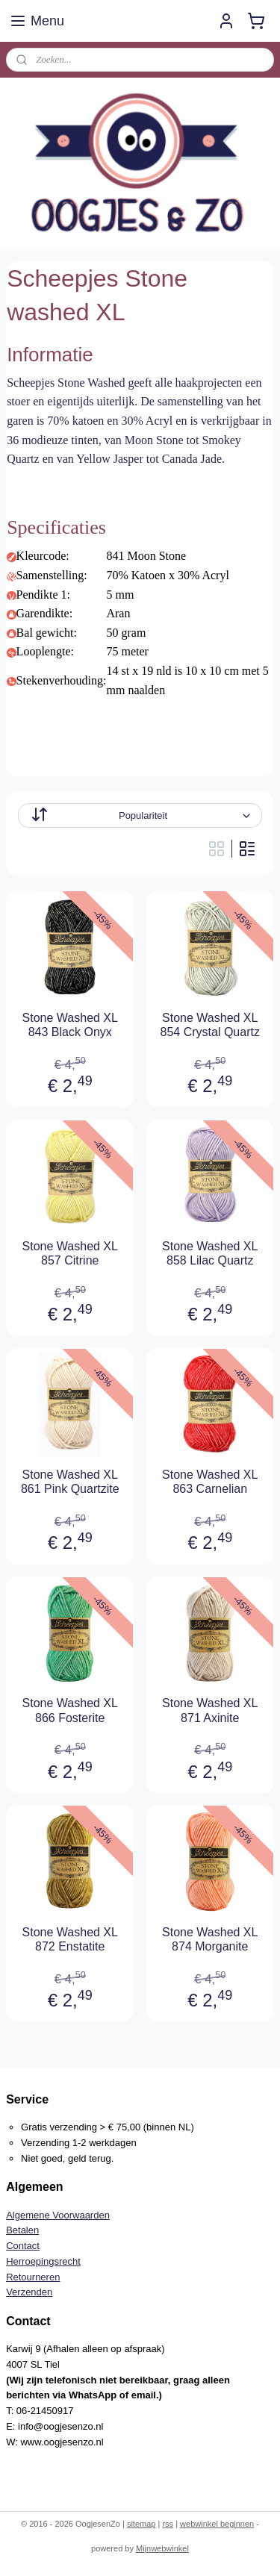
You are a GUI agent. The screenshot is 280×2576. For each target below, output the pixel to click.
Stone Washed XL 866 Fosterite (70, 1710)
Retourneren (33, 2277)
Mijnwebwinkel (162, 2548)
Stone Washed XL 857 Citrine (70, 1253)
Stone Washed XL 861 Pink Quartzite (70, 1481)
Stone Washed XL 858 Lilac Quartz (210, 1253)
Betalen (22, 2230)
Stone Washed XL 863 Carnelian (210, 1481)
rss (167, 2523)
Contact (23, 2245)
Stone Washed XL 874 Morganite (210, 1938)
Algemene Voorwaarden (58, 2215)
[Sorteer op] (140, 815)
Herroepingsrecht (43, 2261)
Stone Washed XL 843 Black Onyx (70, 1024)
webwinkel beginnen (217, 2523)
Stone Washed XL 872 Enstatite (70, 1938)
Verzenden (29, 2292)
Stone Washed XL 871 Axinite (210, 1710)
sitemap (141, 2523)
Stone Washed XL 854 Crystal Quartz (210, 1024)
